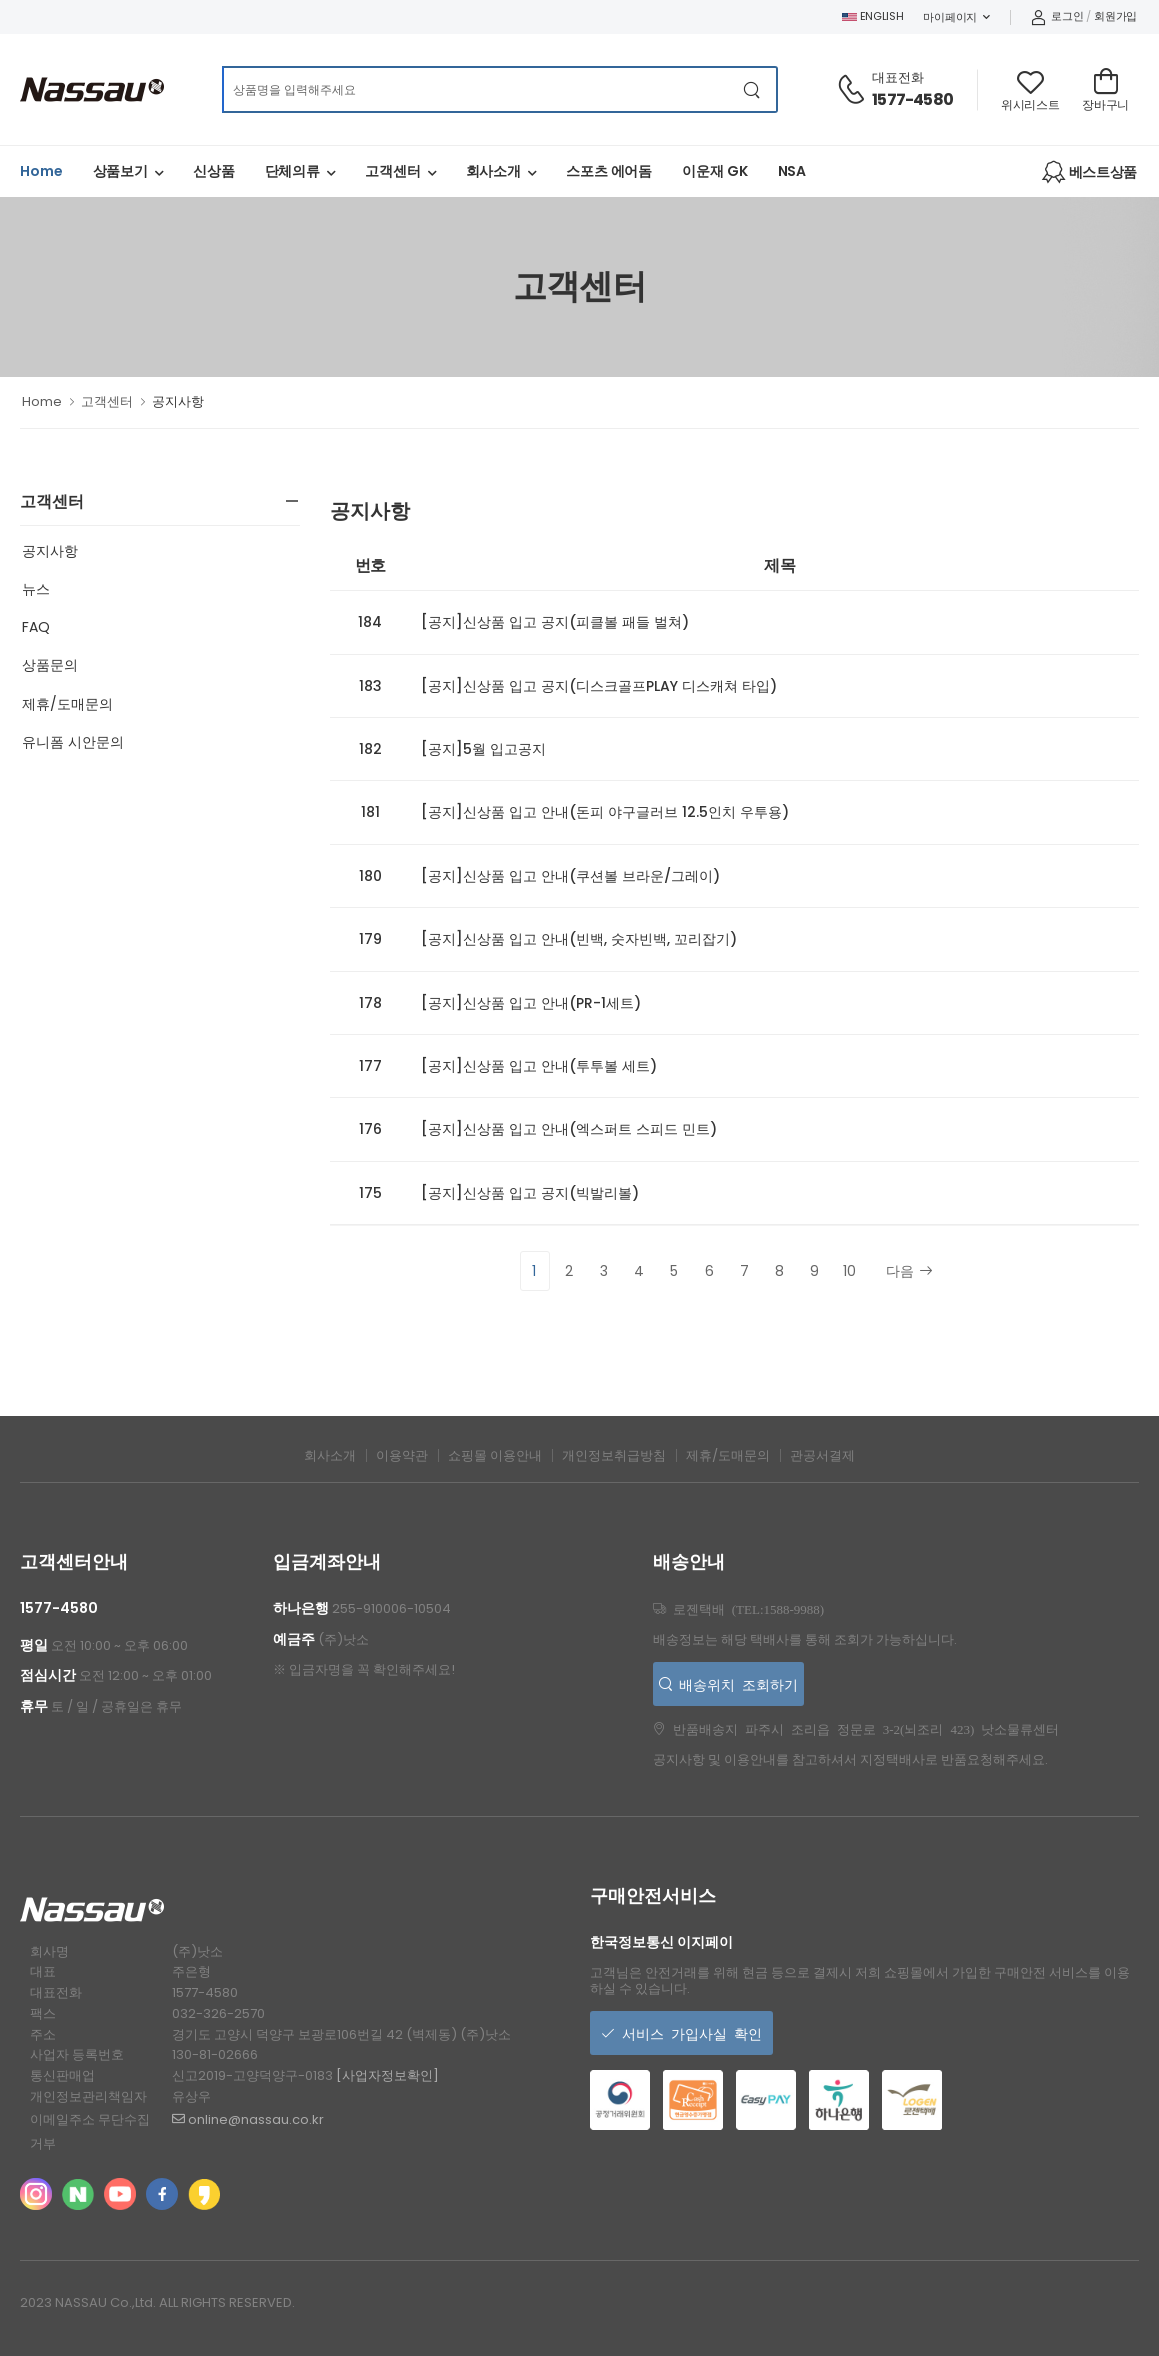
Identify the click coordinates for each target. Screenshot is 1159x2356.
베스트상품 (1089, 172)
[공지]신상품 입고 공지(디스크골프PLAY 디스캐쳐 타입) (599, 686)
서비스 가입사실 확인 (688, 2033)
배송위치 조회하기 (735, 1684)
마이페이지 (950, 17)
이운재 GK (714, 171)
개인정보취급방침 (614, 1455)
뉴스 (36, 589)
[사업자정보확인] (387, 2075)
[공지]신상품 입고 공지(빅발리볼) (530, 1193)
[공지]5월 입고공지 (483, 749)
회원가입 (1115, 16)
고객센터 (393, 171)
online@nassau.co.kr (248, 2119)
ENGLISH (873, 16)
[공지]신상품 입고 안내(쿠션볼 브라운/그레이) (570, 876)
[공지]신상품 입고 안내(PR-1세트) (531, 1003)
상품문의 (50, 665)
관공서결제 (822, 1455)
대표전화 (898, 77)
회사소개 (494, 171)
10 (850, 1271)
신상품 (214, 171)
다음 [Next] (909, 1271)
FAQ (36, 627)
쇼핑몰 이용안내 (495, 1455)
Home (41, 171)
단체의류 (293, 171)
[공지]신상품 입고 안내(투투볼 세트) (539, 1066)
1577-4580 (912, 99)
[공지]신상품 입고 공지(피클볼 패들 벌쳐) (555, 622)
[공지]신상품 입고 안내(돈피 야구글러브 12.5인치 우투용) (605, 812)
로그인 (1057, 16)
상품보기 (121, 171)
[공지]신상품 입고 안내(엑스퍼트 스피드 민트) (569, 1129)
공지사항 (50, 551)
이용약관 (402, 1455)
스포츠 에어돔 (609, 171)
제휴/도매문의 (67, 704)
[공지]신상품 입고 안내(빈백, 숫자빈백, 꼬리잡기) (579, 939)
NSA (792, 171)
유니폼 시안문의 (73, 742)
